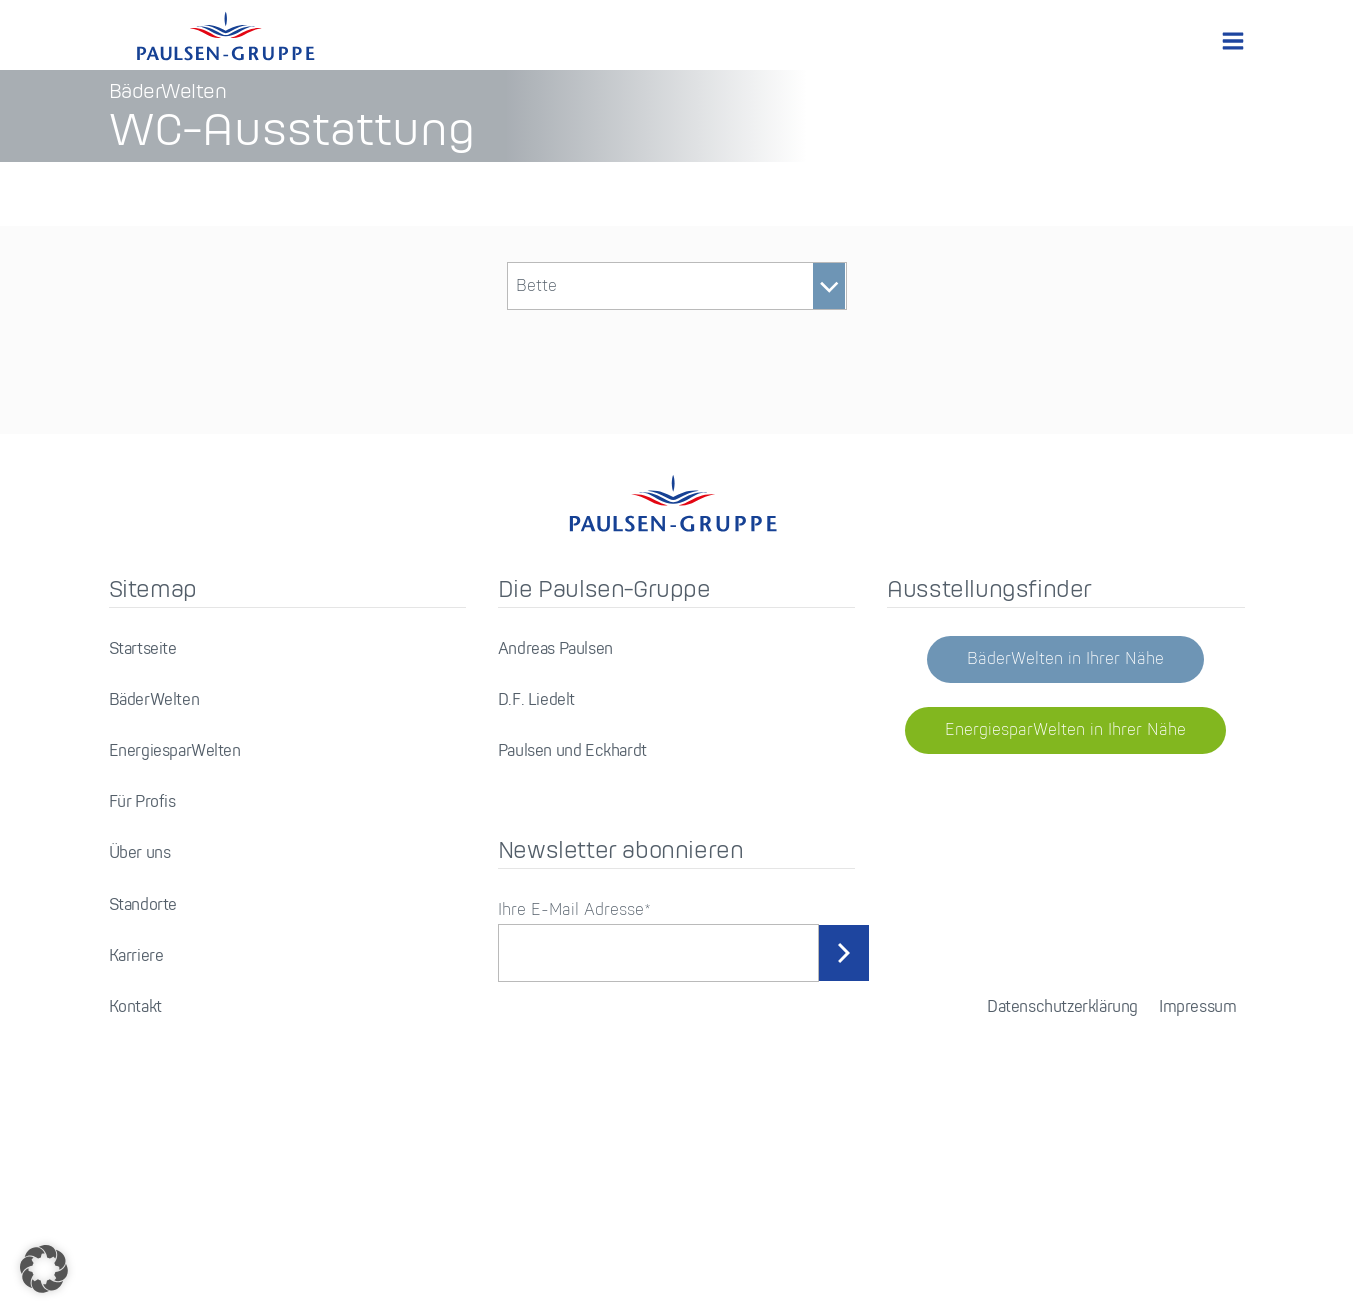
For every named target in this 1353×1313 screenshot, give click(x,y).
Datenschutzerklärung (1062, 1197)
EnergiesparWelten (175, 941)
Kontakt (135, 1197)
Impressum (1197, 1197)
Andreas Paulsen (555, 839)
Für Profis (142, 992)
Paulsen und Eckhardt (572, 941)
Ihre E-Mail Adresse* (574, 1100)
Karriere (136, 1146)
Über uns (140, 1043)
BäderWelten (154, 890)
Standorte (143, 1095)
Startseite (143, 839)
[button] (44, 1269)
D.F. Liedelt (536, 890)
